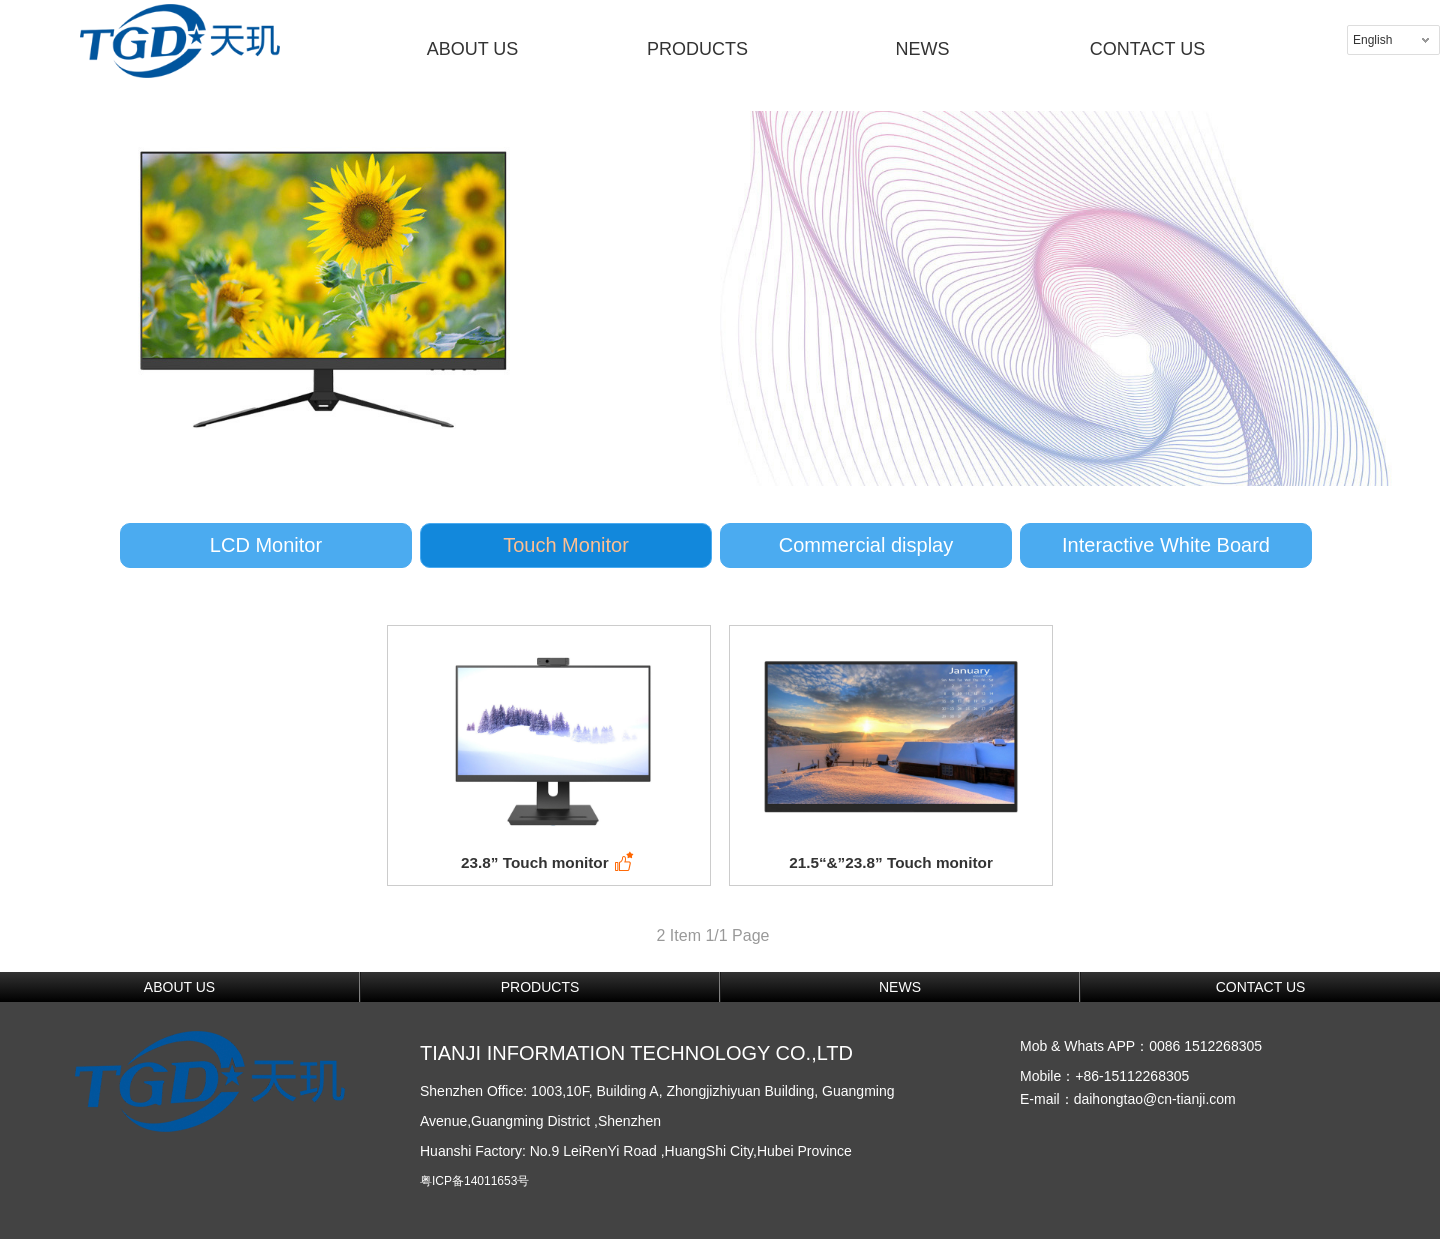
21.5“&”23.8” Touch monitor (891, 862)
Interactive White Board (1166, 545)
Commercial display (866, 545)
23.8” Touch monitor (549, 863)
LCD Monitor (266, 545)
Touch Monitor (566, 545)
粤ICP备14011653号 (474, 1181)
